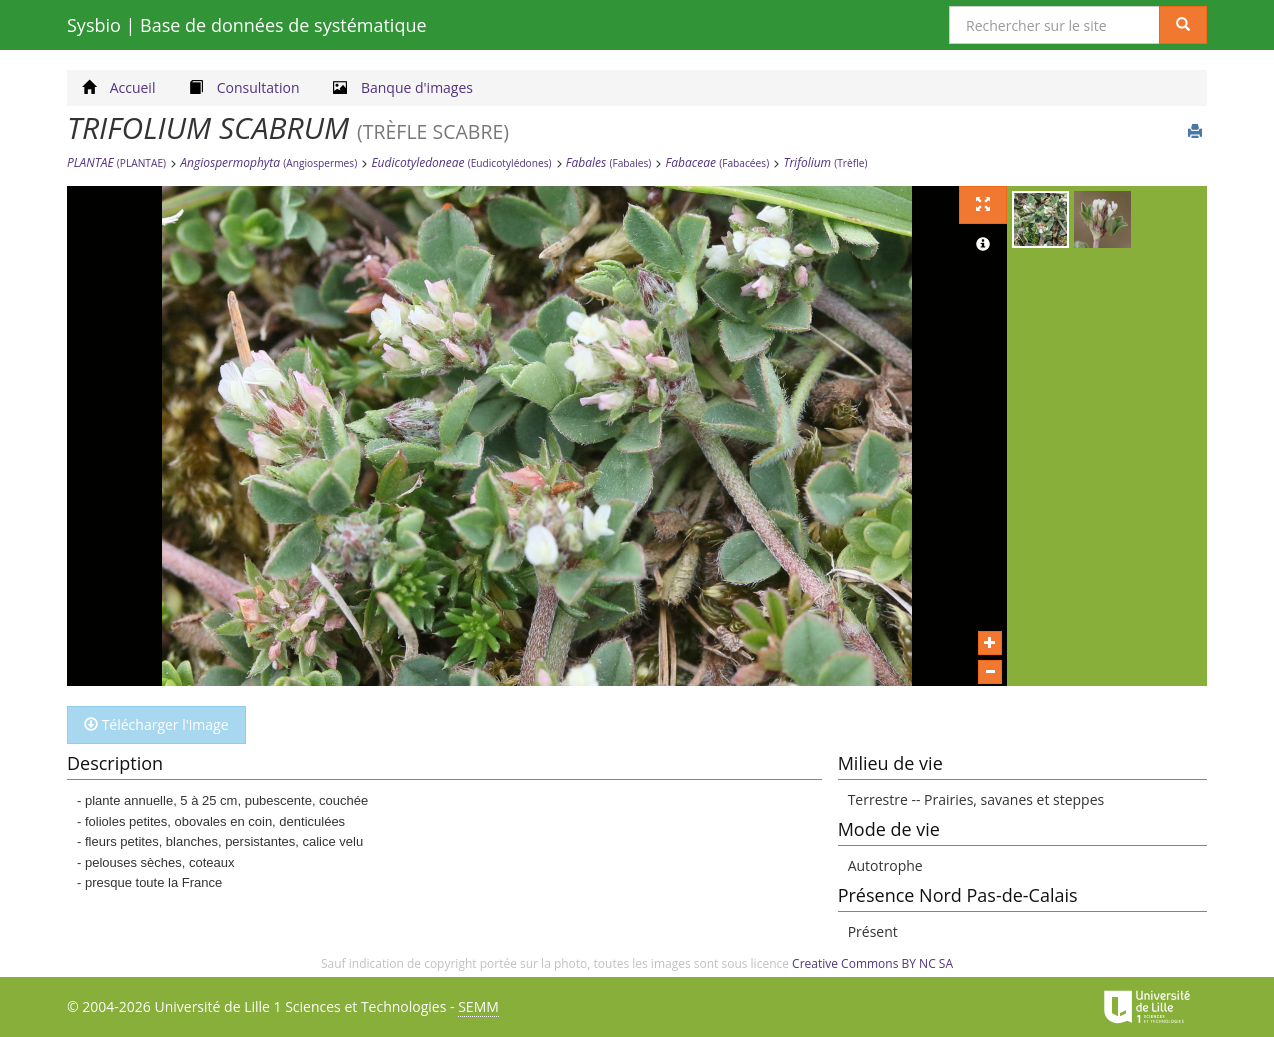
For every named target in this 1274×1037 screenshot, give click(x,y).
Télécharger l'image (156, 724)
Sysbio (247, 25)
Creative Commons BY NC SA (872, 963)
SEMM (478, 1006)
